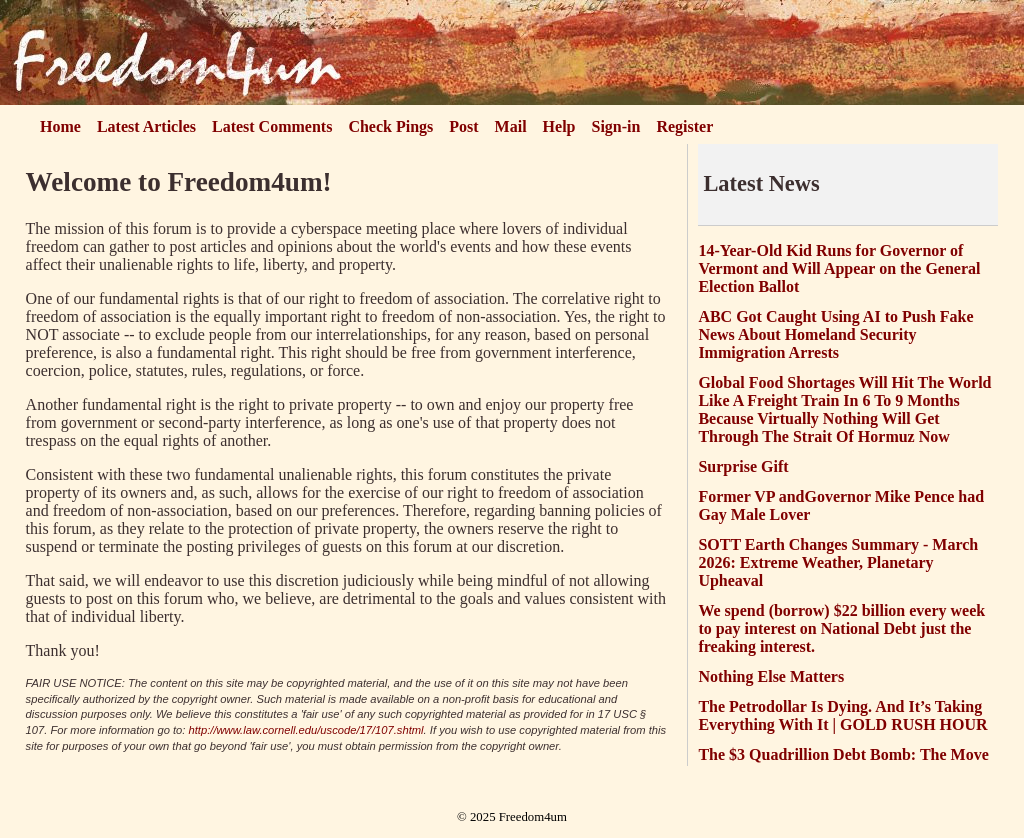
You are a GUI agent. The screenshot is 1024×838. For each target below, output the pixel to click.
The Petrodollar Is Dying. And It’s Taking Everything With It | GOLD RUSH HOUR (842, 715)
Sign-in (616, 126)
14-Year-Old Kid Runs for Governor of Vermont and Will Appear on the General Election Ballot (839, 268)
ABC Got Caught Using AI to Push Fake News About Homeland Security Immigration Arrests (835, 334)
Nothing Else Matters (771, 676)
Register (684, 126)
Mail (511, 126)
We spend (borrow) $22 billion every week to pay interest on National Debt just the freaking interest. (841, 628)
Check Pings (390, 126)
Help (559, 126)
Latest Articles (146, 126)
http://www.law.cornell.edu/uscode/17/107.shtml (306, 730)
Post (463, 126)
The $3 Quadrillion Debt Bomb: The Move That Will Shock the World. (843, 763)
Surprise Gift (743, 466)
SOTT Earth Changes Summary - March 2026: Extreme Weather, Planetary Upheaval (838, 562)
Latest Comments (272, 126)
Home (60, 126)
